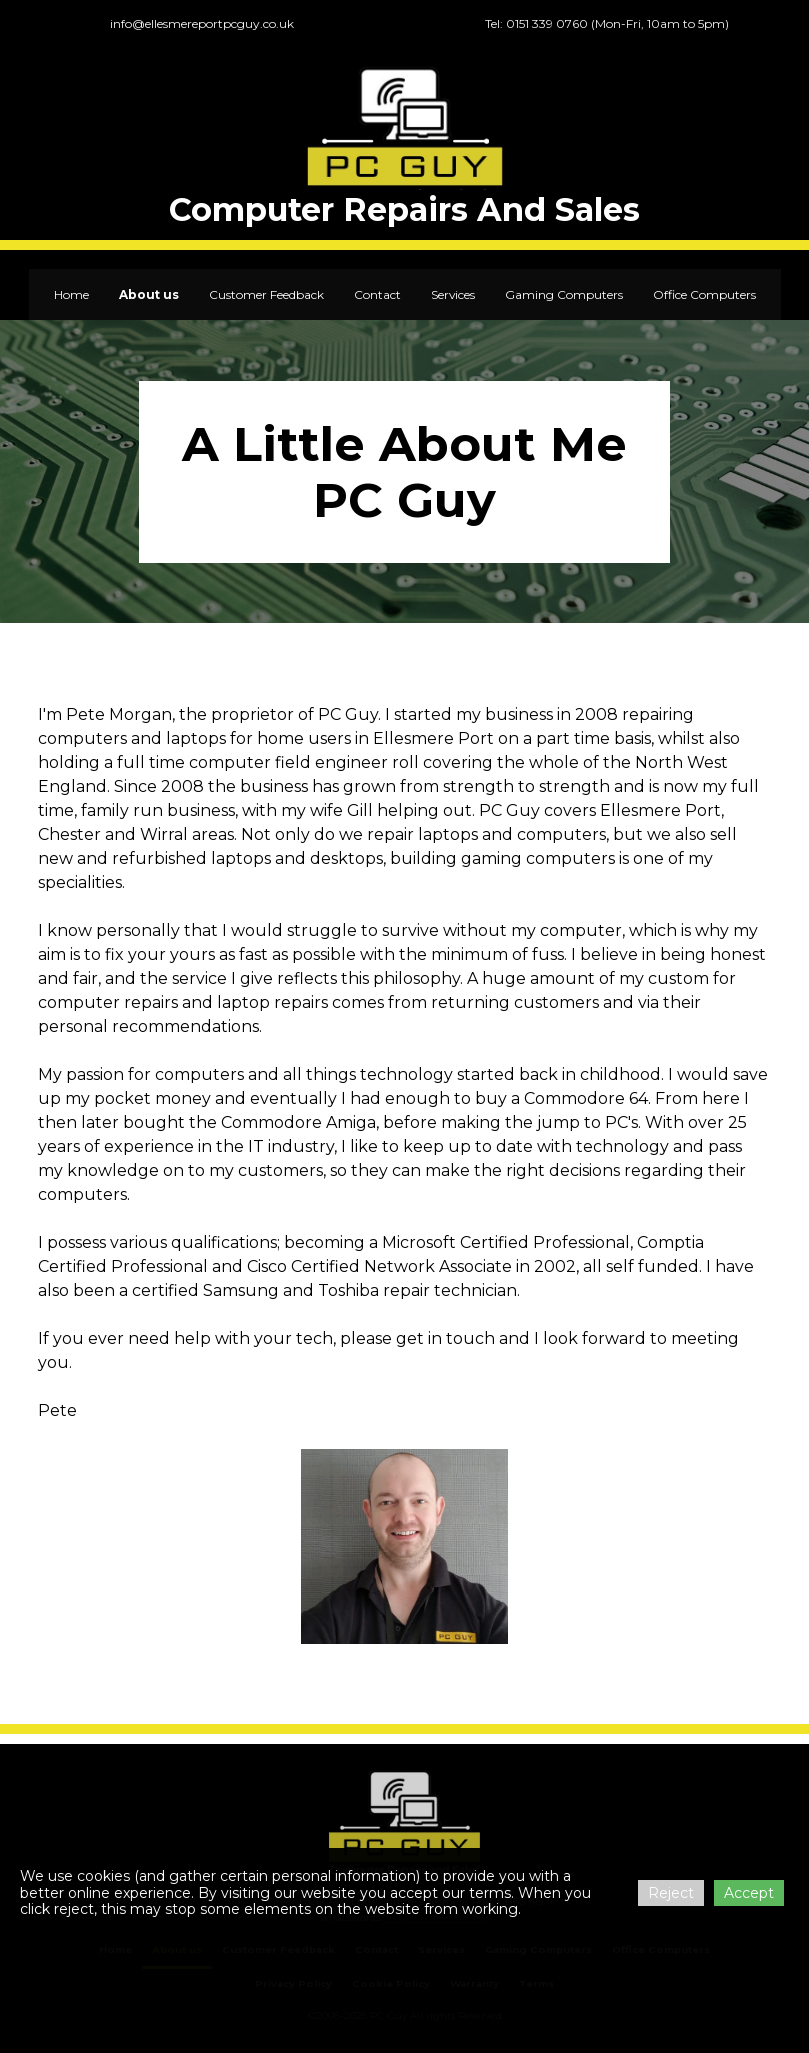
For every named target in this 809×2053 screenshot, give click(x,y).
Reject (671, 1893)
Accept (749, 1893)
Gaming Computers (564, 294)
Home (71, 294)
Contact (377, 294)
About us (149, 294)
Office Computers (704, 294)
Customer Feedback (266, 294)
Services (453, 294)
